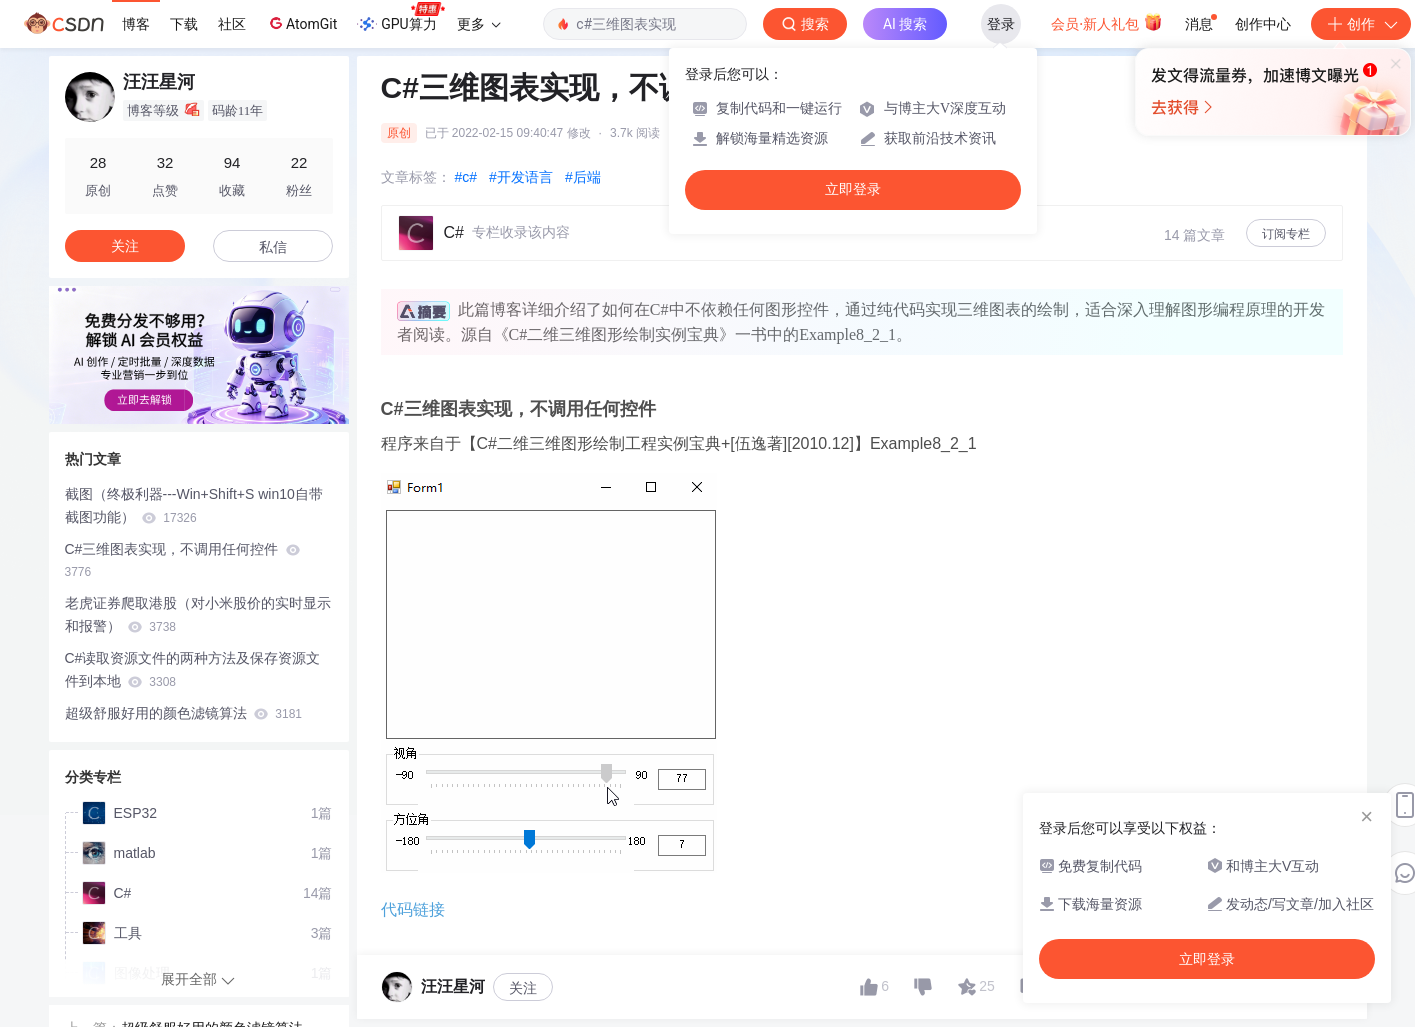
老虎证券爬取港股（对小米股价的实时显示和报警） (198, 614)
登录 (1001, 24)
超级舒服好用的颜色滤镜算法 (183, 713)
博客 (136, 24)
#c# (466, 177)
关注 (523, 988)
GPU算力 (400, 18)
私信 (273, 247)
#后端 (583, 177)
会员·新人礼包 (1106, 22)
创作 (1361, 24)
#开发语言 (521, 177)
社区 (232, 24)
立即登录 (853, 189)
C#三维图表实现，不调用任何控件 (183, 560)
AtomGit (301, 23)
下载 (184, 24)
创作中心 (1263, 24)
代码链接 (413, 909)
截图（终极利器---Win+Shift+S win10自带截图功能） (194, 505)
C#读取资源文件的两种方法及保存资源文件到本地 (193, 669)
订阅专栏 (1286, 234)
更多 (479, 24)
